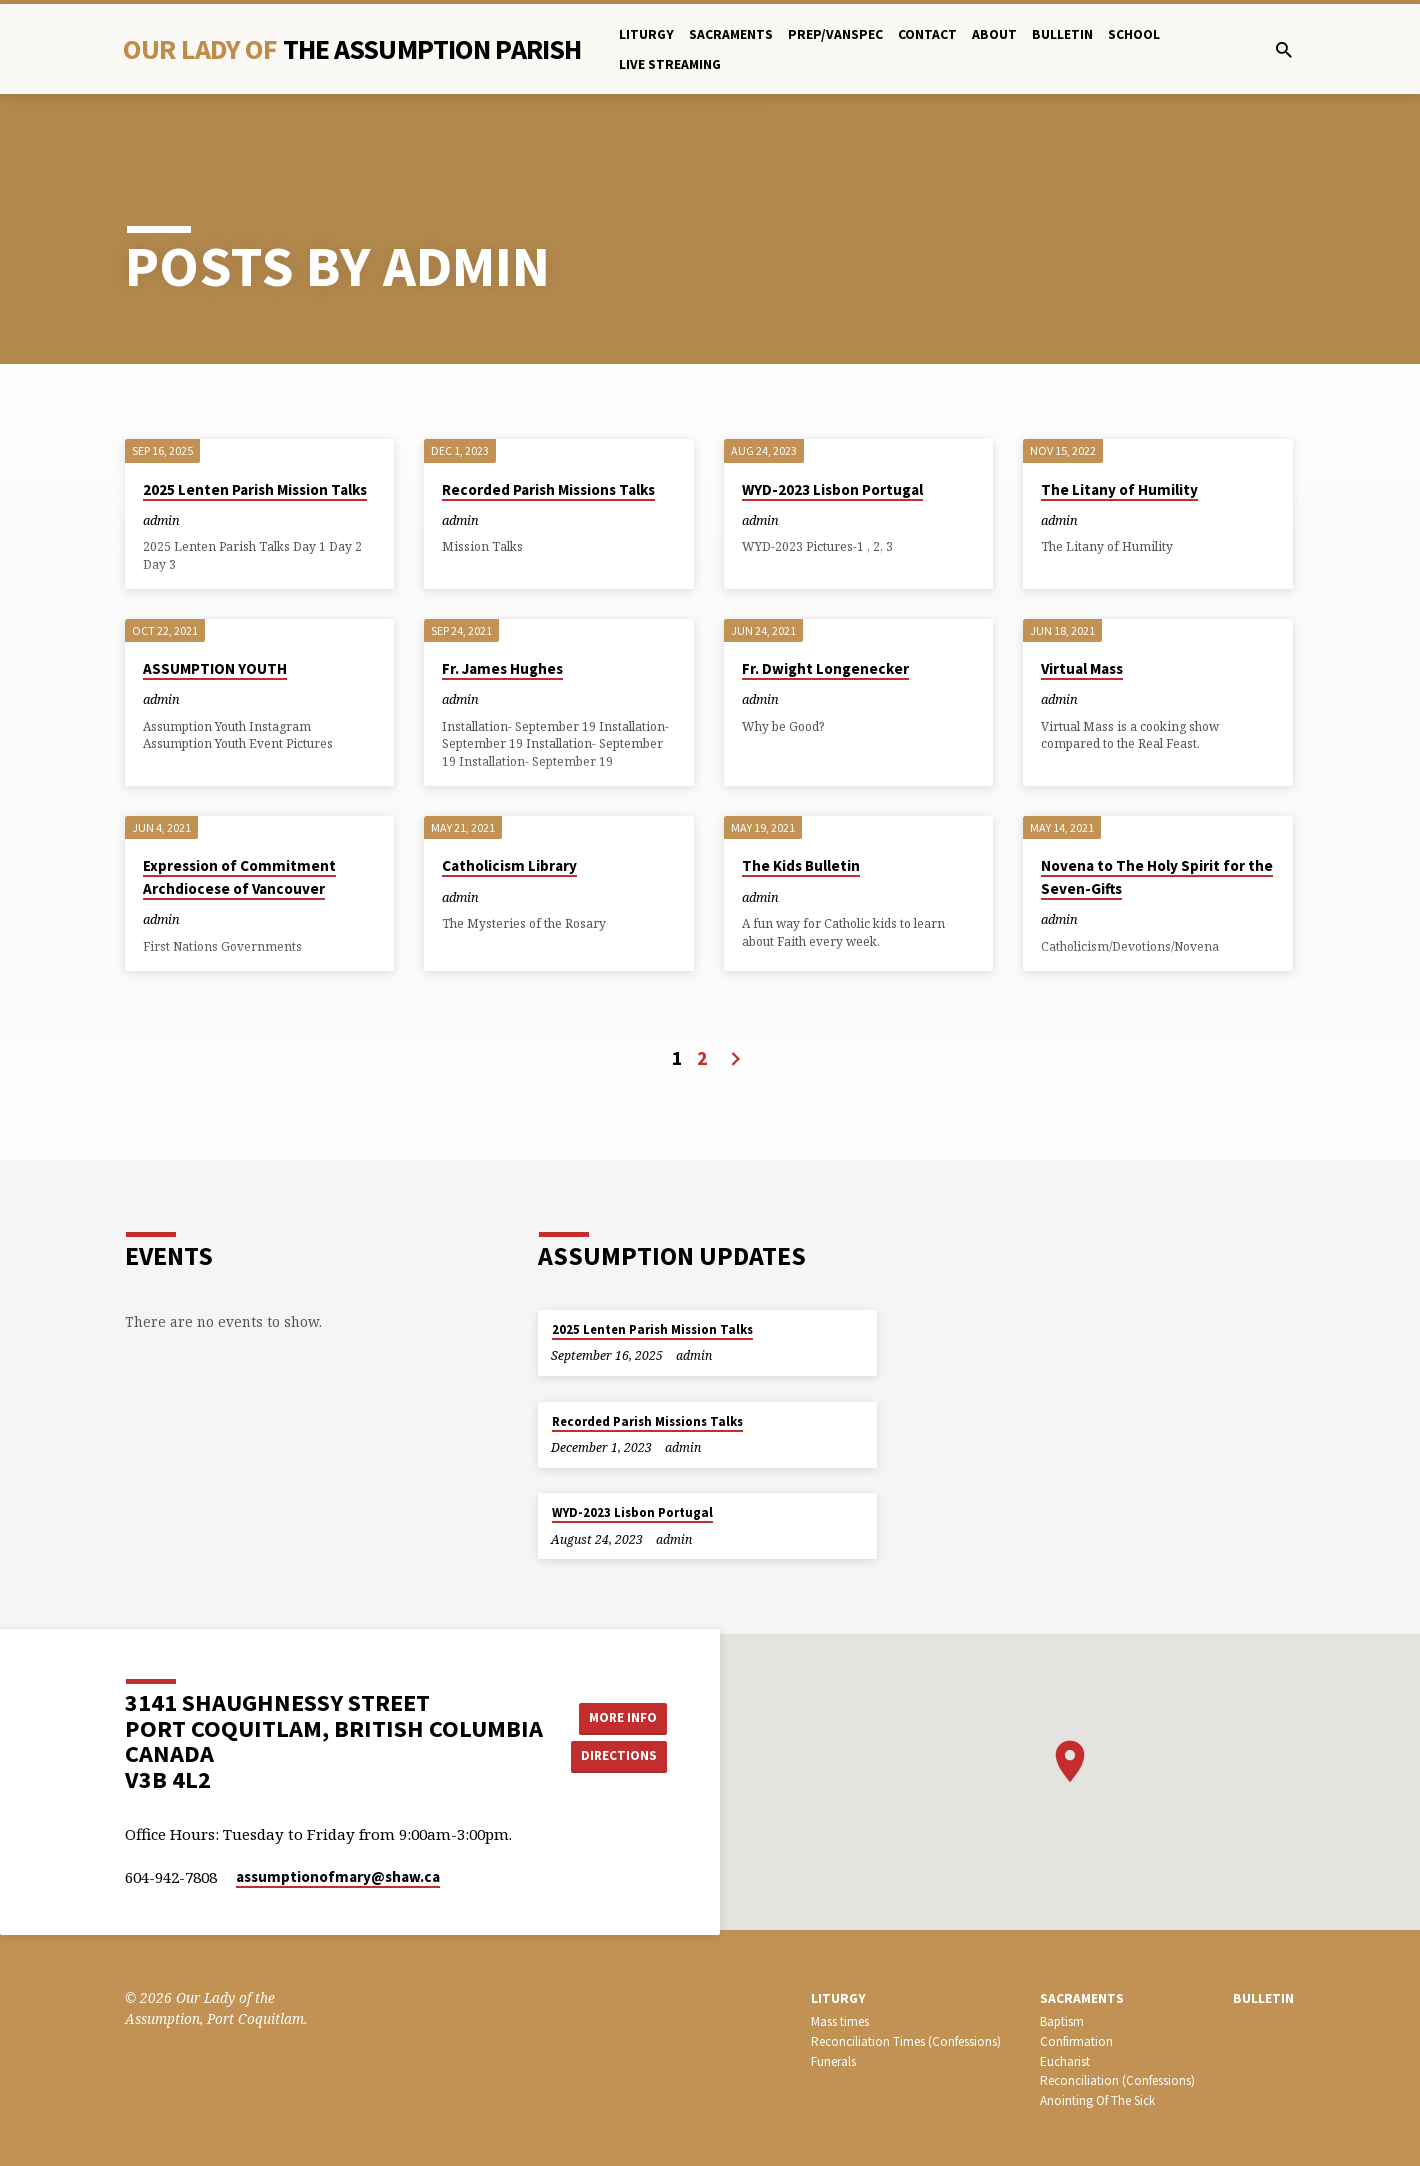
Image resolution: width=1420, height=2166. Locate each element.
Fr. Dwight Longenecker (825, 668)
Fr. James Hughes (502, 668)
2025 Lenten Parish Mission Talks (255, 489)
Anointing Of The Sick (1097, 2100)
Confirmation (1076, 2041)
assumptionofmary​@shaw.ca (338, 1876)
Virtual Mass (1082, 668)
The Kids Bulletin (801, 865)
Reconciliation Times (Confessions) (906, 2041)
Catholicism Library (509, 865)
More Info (621, 1717)
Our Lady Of (352, 49)
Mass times (840, 2021)
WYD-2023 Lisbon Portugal (832, 489)
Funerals (833, 2061)
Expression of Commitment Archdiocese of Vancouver (239, 877)
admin (161, 520)
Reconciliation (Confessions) (1117, 2080)
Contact (927, 34)
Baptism (1062, 2021)
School (1134, 34)
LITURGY (838, 1998)
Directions (622, 1756)
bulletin (1062, 34)
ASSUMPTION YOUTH (215, 668)
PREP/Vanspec (835, 34)
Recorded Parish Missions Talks (548, 489)
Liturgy (646, 34)
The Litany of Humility (1119, 489)
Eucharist (1065, 2061)
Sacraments (731, 34)
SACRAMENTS (1082, 1998)
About (994, 34)
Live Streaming (670, 64)
